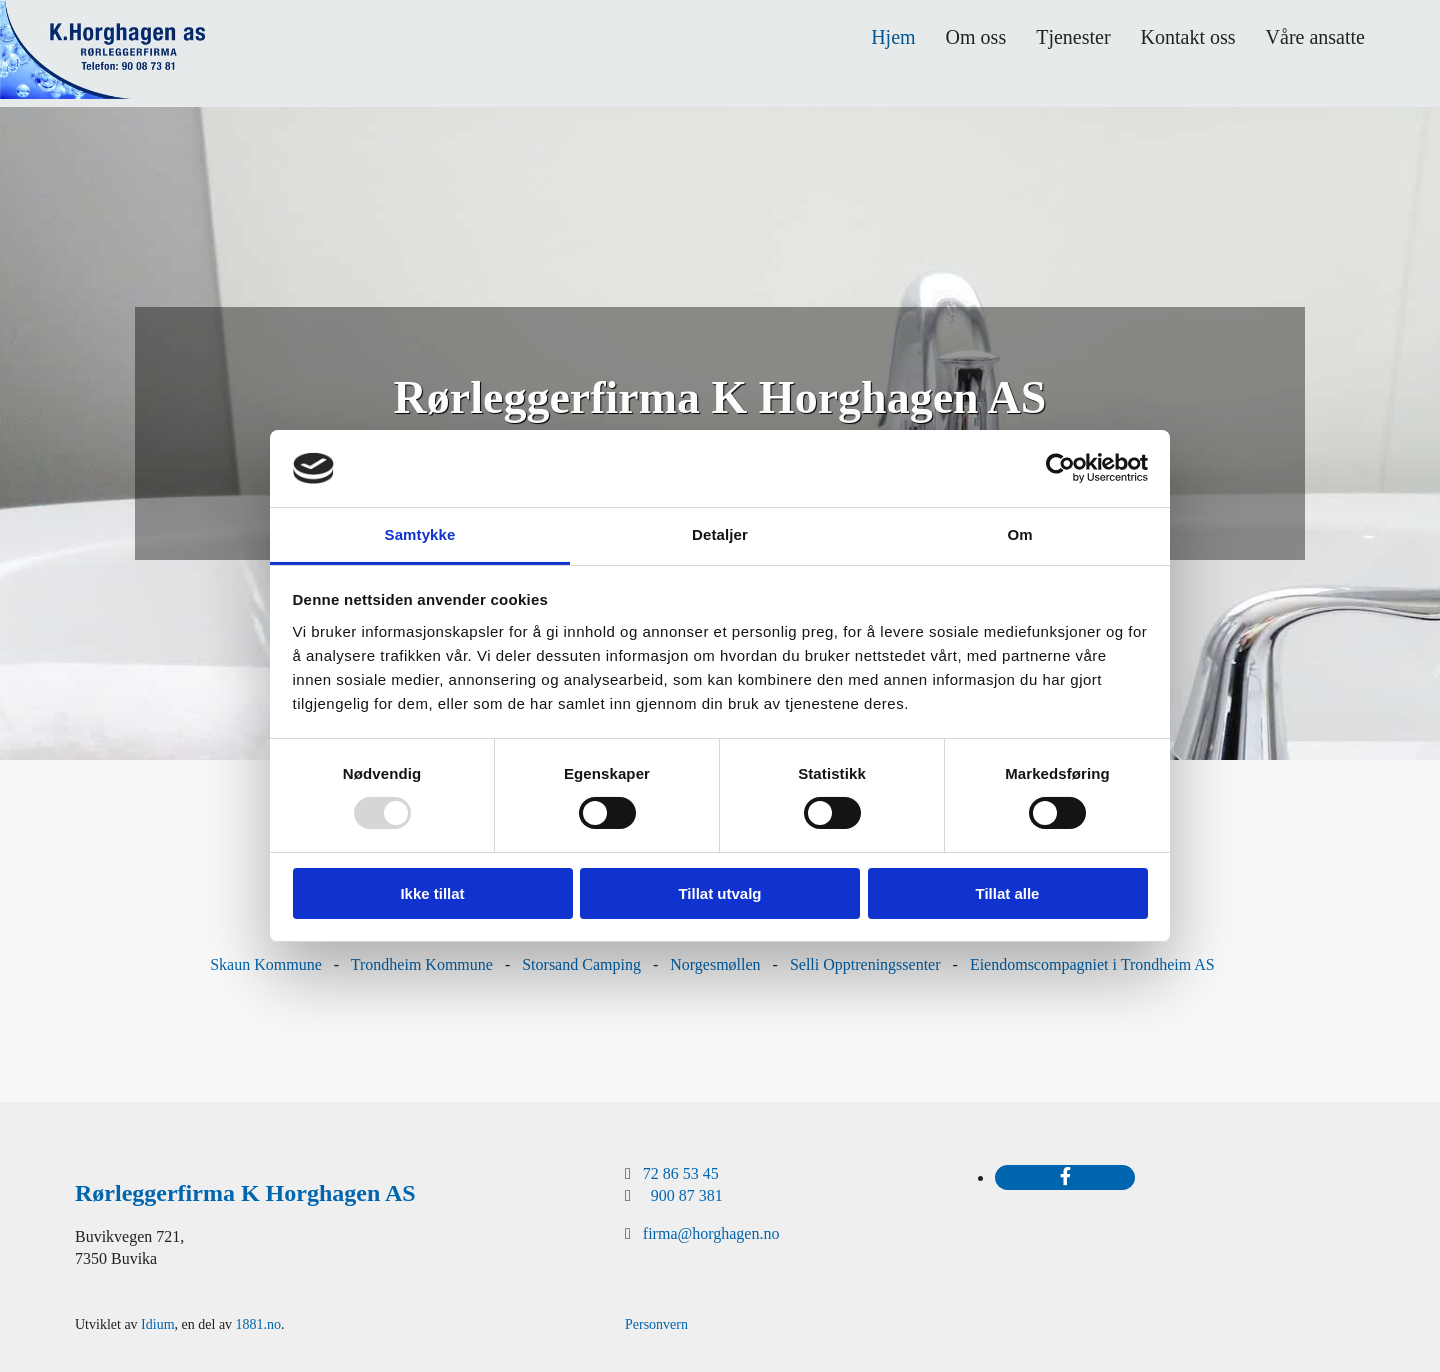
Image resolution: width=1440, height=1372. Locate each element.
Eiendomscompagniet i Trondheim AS (1092, 964)
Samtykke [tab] (420, 534)
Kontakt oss (1188, 37)
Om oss (976, 37)
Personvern (656, 1324)
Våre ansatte (1315, 37)
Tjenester (1073, 37)
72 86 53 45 (681, 1173)
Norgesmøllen (715, 964)
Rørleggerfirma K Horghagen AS (245, 1193)
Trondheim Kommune (422, 964)
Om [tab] (1019, 534)
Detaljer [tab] (720, 534)
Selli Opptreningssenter (865, 964)
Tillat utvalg (719, 893)
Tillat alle (1008, 893)
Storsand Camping (581, 964)
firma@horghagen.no (711, 1233)
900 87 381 (687, 1195)
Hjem (893, 37)
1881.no (259, 1324)
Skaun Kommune (266, 964)
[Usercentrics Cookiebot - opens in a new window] (1060, 468)
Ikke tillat (432, 893)
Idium (157, 1324)
